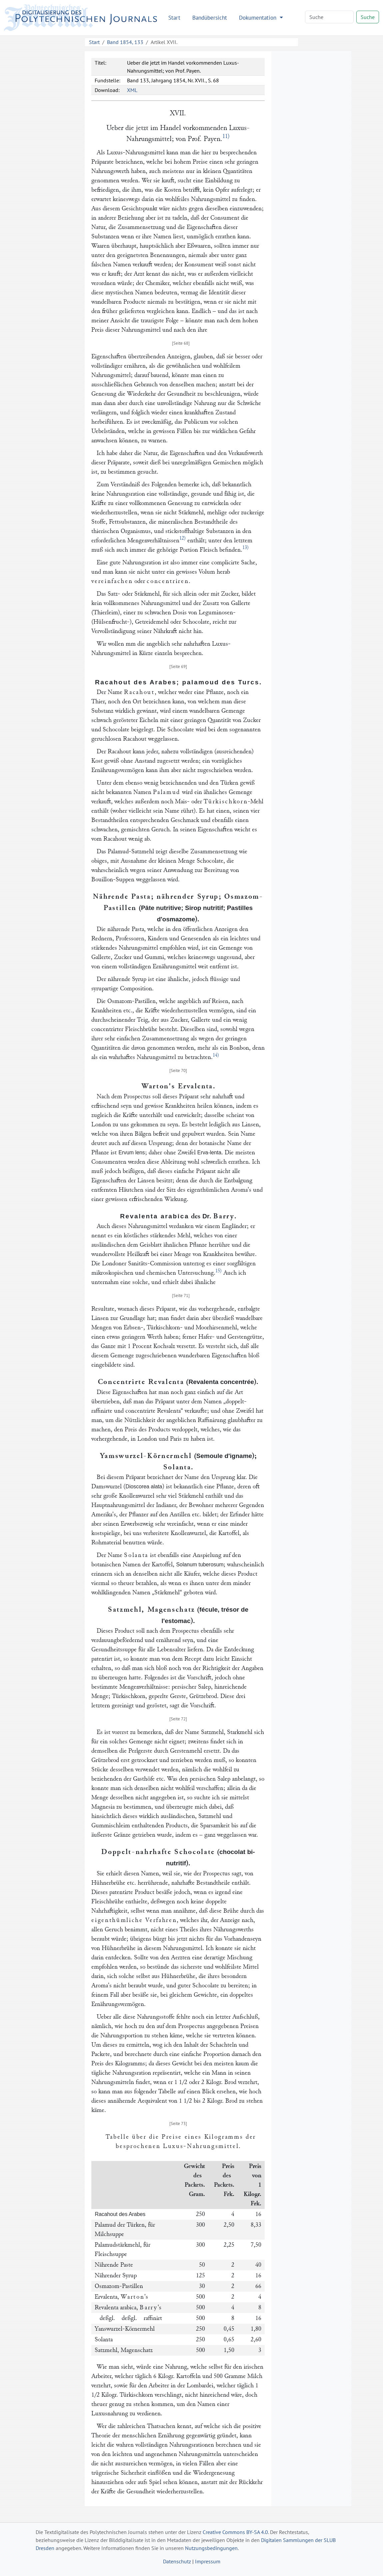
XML (132, 90)
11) (226, 136)
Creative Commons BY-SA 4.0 (235, 2532)
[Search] (329, 17)
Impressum (207, 2561)
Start (174, 17)
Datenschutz (177, 2561)
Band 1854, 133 (125, 42)
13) (245, 547)
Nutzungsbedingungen (211, 2548)
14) (216, 1055)
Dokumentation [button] (258, 17)
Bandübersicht (209, 17)
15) (218, 1270)
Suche (368, 17)
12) (182, 538)
